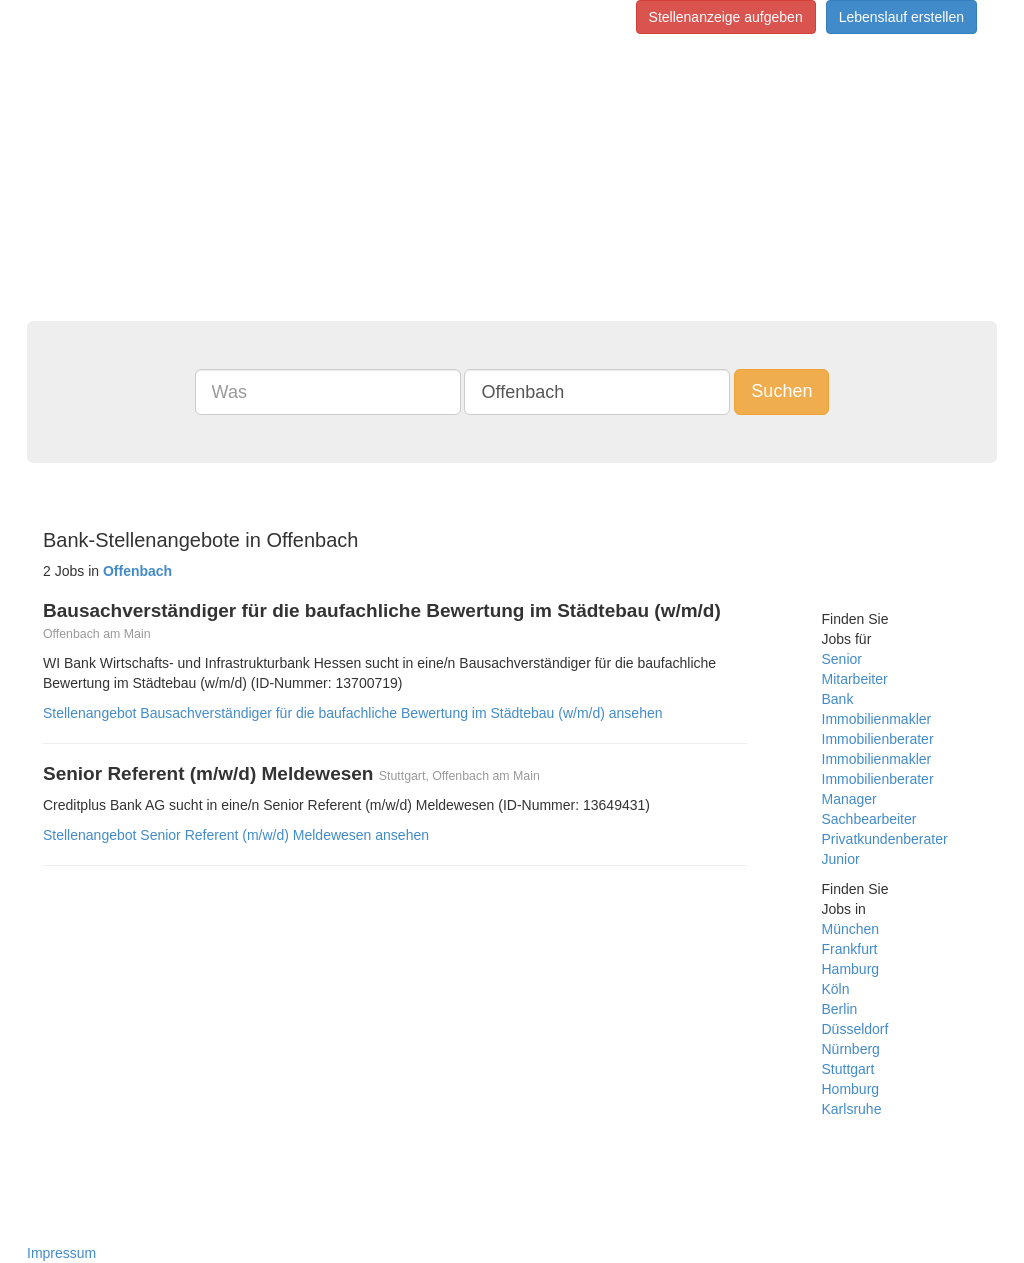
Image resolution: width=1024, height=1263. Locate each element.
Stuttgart (848, 1069)
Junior (841, 859)
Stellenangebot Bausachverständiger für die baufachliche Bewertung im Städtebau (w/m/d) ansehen (353, 713)
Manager (849, 799)
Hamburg (851, 969)
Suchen (781, 391)
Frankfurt (850, 949)
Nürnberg (851, 1049)
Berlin (840, 1009)
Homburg (851, 1089)
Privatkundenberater (885, 839)
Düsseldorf (855, 1029)
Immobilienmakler (877, 719)
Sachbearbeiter (869, 819)
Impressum (61, 1253)
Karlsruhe (852, 1109)
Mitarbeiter (855, 679)
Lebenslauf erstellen (901, 17)
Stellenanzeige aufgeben (726, 17)
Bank (838, 699)
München (851, 929)
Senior (842, 659)
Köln (836, 989)
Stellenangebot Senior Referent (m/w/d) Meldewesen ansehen (236, 835)
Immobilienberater (878, 739)
